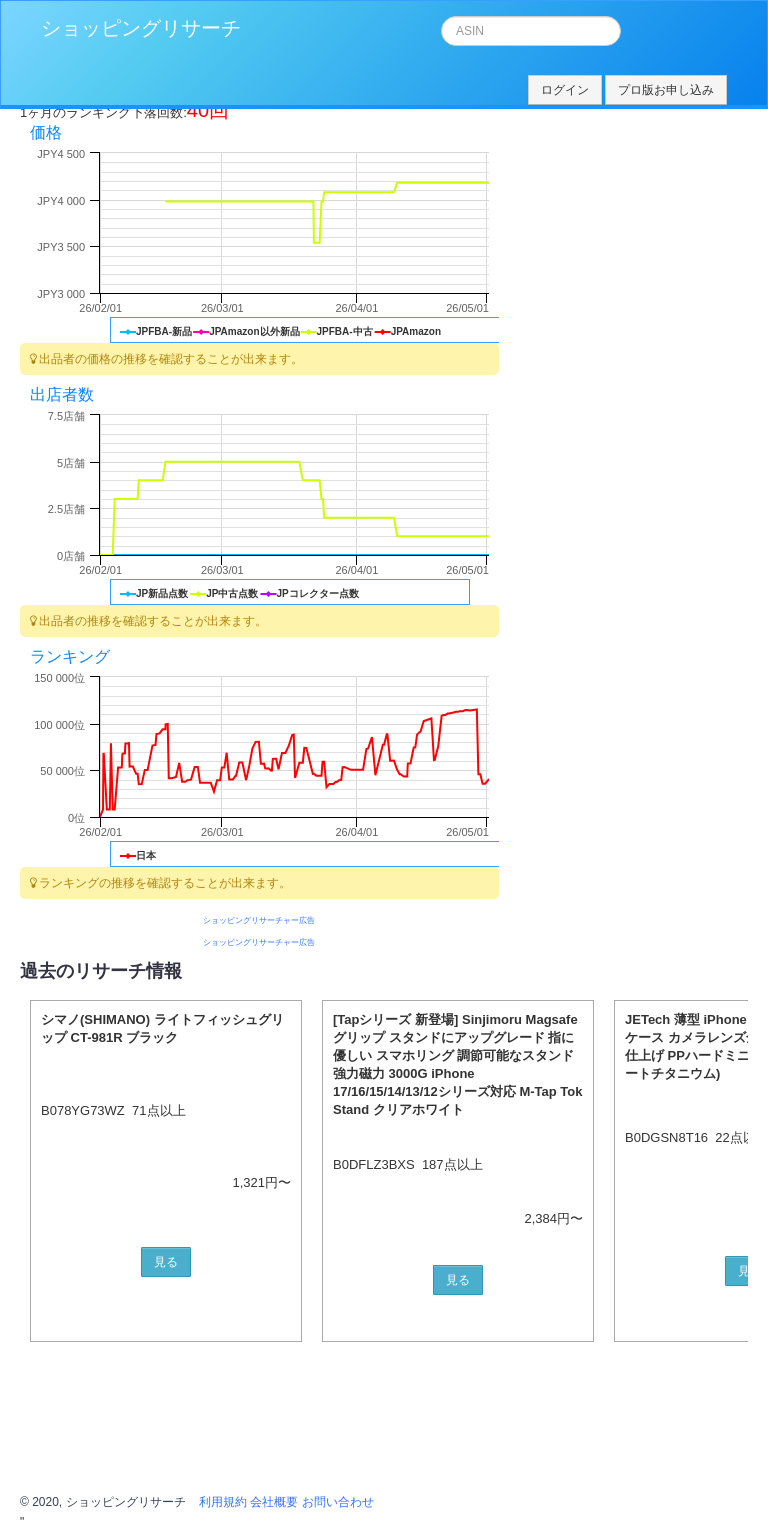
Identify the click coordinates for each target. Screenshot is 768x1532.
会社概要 (274, 1502)
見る (166, 1262)
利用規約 (223, 1502)
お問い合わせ (338, 1502)
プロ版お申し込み (666, 90)
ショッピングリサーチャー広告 (259, 920)
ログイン (565, 90)
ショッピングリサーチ (141, 28)
